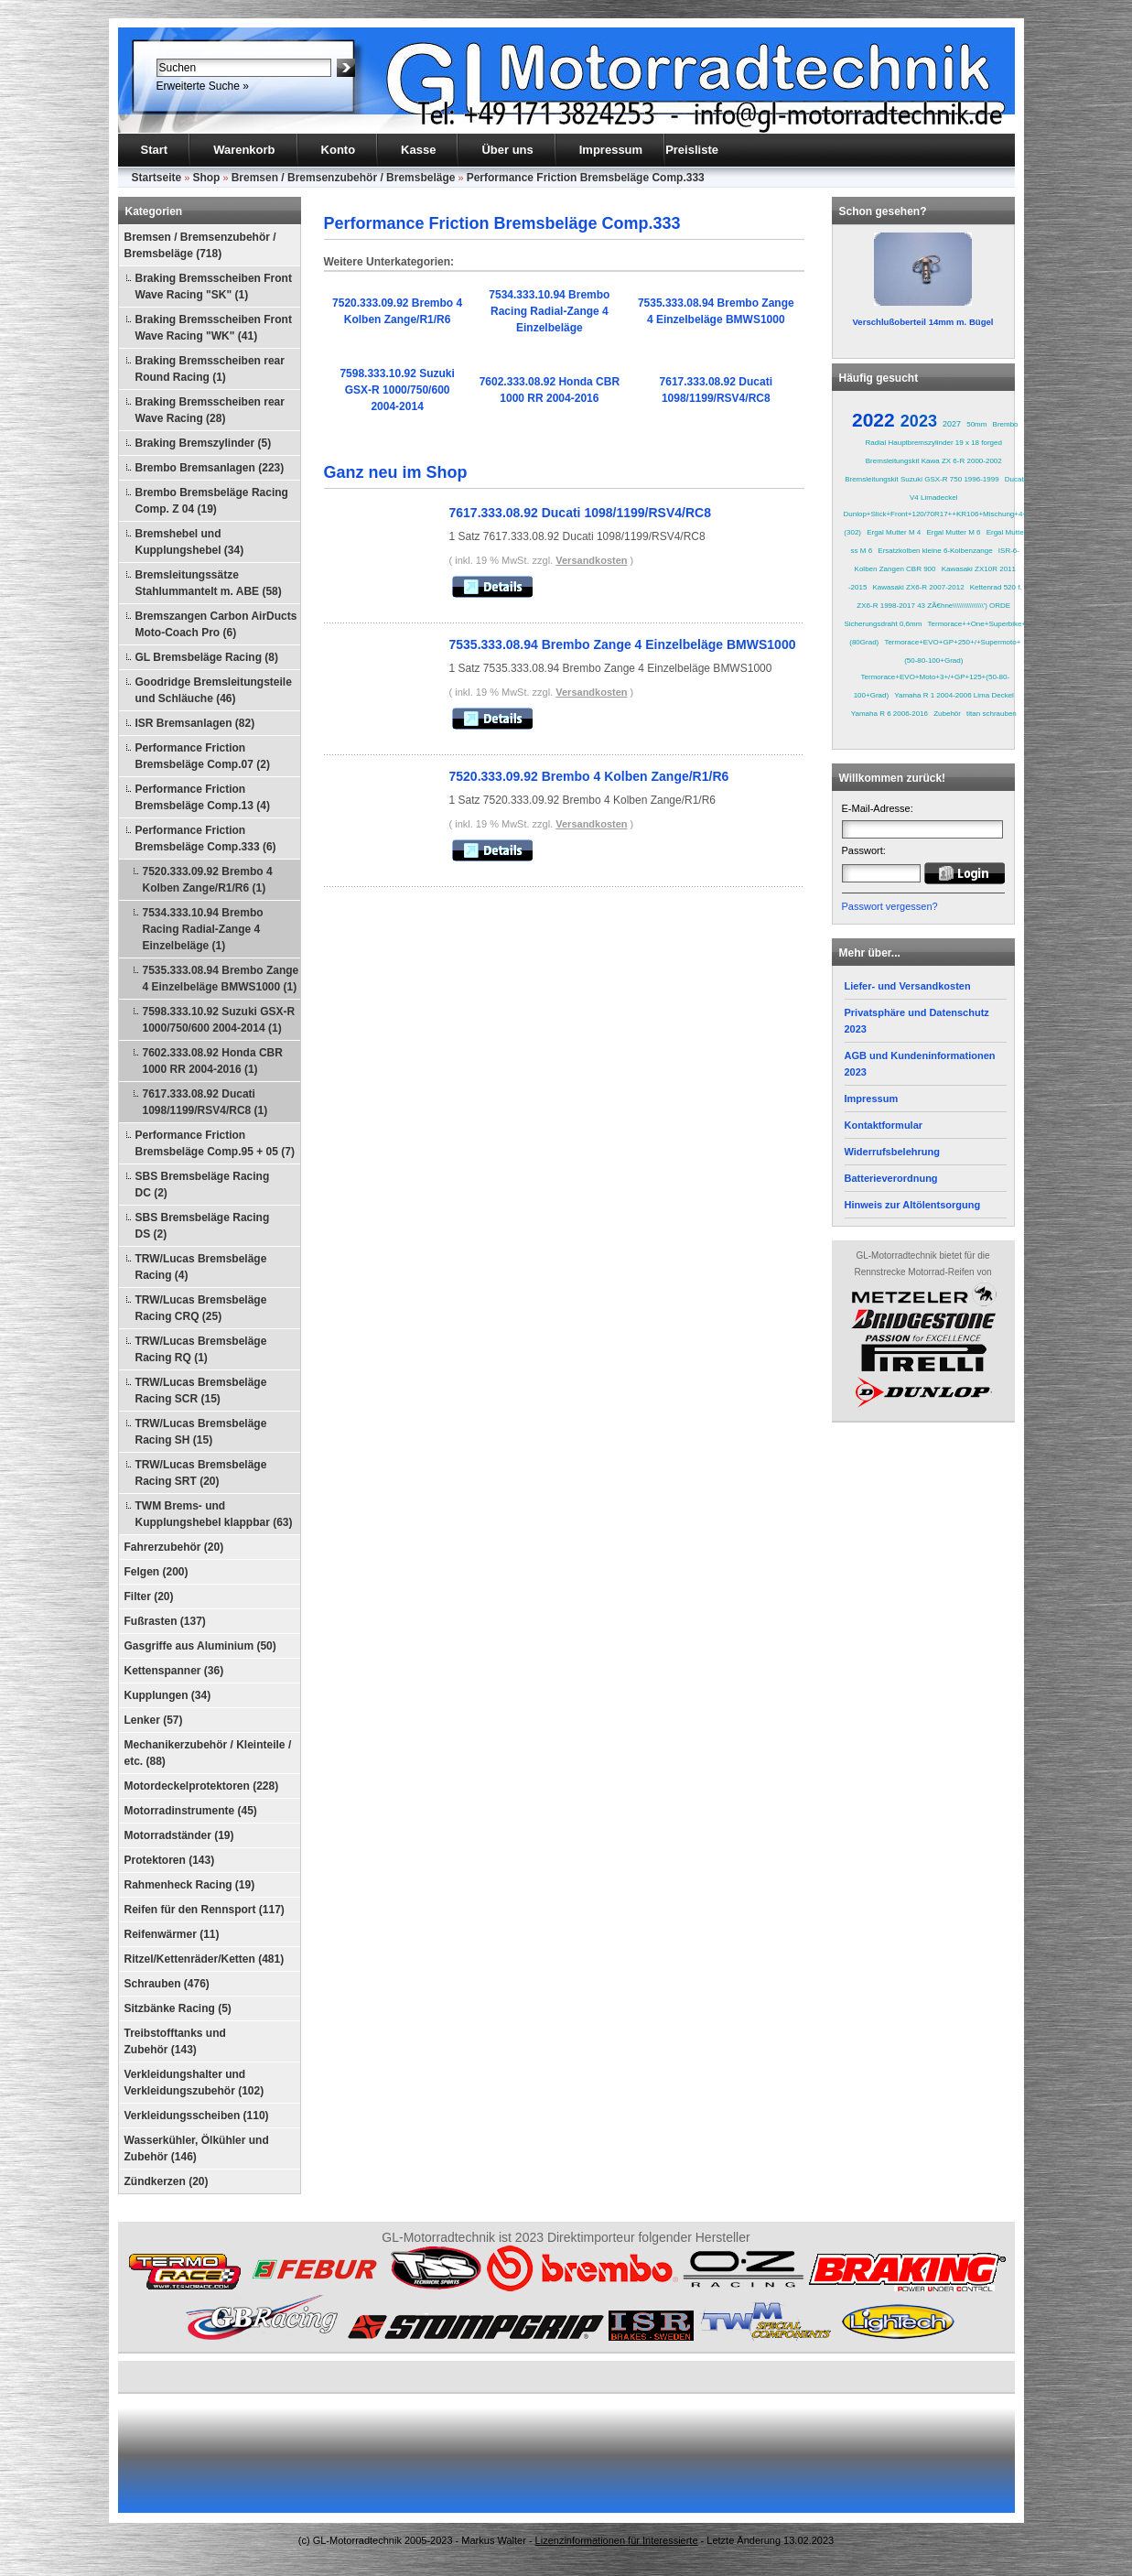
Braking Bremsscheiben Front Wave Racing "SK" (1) (213, 286)
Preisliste (691, 150)
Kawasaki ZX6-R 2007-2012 (919, 587)
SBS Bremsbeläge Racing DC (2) (202, 1184)
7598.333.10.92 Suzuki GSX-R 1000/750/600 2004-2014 (397, 390)
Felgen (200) (156, 1571)
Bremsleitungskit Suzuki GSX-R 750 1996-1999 (922, 479)
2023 (918, 421)
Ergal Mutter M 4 (894, 532)
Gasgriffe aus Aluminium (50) (200, 1646)
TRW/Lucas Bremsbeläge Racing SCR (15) (201, 1390)
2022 (873, 419)
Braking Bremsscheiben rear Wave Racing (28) (210, 410)
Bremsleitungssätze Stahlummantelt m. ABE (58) (208, 583)
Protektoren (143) (169, 1860)
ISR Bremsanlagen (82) (195, 723)
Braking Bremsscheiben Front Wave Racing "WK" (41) (213, 327)
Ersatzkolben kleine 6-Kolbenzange (935, 551)
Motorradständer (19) (179, 1835)
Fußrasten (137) (165, 1621)
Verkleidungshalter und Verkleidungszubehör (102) (194, 2082)
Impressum (610, 150)
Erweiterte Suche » (202, 86)
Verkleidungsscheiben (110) (196, 2115)
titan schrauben (991, 713)
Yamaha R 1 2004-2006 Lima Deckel (954, 695)
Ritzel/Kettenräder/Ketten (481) (204, 1959)
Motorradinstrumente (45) (190, 1810)
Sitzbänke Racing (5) (178, 2008)
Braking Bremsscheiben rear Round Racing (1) (210, 369)
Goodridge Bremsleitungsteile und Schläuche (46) (213, 690)
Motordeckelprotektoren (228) (201, 1786)
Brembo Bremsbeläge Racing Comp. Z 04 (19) (211, 500)
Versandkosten (591, 560)
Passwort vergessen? (890, 906)
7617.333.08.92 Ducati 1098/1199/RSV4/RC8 (580, 512)
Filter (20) (149, 1596)
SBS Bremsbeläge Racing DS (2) (202, 1225)
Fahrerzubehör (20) (174, 1547)
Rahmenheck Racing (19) (189, 1884)
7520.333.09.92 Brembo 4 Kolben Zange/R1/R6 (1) (208, 879)
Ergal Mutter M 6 (953, 532)
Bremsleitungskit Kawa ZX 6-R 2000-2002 (934, 461)
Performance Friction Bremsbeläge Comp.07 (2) (202, 756)
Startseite (157, 177)
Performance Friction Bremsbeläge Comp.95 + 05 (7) (215, 1143)
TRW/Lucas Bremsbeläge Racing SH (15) (201, 1431)
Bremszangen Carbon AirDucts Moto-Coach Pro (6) (216, 624)
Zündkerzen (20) (166, 2181)
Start (154, 150)
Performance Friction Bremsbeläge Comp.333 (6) (205, 838)
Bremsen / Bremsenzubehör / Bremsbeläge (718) (200, 245)
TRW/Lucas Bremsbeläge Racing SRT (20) (201, 1473)
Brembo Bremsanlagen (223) (210, 467)
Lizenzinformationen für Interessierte (616, 2540)
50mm (976, 424)
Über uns (507, 150)
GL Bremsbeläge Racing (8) (207, 657)
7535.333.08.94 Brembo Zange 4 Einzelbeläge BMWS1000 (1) (221, 978)
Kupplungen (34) (167, 1695)
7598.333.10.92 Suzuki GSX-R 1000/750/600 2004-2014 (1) (219, 1019)
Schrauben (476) (167, 1983)
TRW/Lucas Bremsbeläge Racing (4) (201, 1267)
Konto (338, 150)
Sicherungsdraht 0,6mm (883, 624)
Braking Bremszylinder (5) (203, 443)
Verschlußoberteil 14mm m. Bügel (922, 322)
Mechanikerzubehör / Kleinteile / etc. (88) (208, 1753)
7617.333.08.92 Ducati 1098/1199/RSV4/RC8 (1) (205, 1102)
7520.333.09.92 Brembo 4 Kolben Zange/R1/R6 (589, 776)
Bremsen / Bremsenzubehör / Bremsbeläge (344, 177)
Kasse (418, 150)
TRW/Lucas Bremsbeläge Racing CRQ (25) (201, 1308)
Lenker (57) (153, 1720)
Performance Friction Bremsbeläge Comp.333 (586, 177)
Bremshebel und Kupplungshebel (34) (189, 542)
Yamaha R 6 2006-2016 (889, 713)
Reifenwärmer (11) (172, 1934)
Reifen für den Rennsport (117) (204, 1909)
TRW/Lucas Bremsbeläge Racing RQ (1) (201, 1349)
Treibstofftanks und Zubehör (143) (175, 2041)
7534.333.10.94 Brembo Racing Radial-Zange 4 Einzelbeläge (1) (203, 929)
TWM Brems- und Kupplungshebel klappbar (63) (214, 1514)
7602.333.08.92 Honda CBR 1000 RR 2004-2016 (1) (213, 1061)
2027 (952, 423)
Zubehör (947, 713)
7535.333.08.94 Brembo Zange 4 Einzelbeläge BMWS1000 (622, 644)
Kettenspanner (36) (174, 1670)
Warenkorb (244, 150)
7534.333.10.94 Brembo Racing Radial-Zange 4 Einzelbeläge (549, 311)
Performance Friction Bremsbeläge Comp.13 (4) (202, 797)
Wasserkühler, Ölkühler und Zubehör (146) (196, 2148)
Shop (206, 177)
